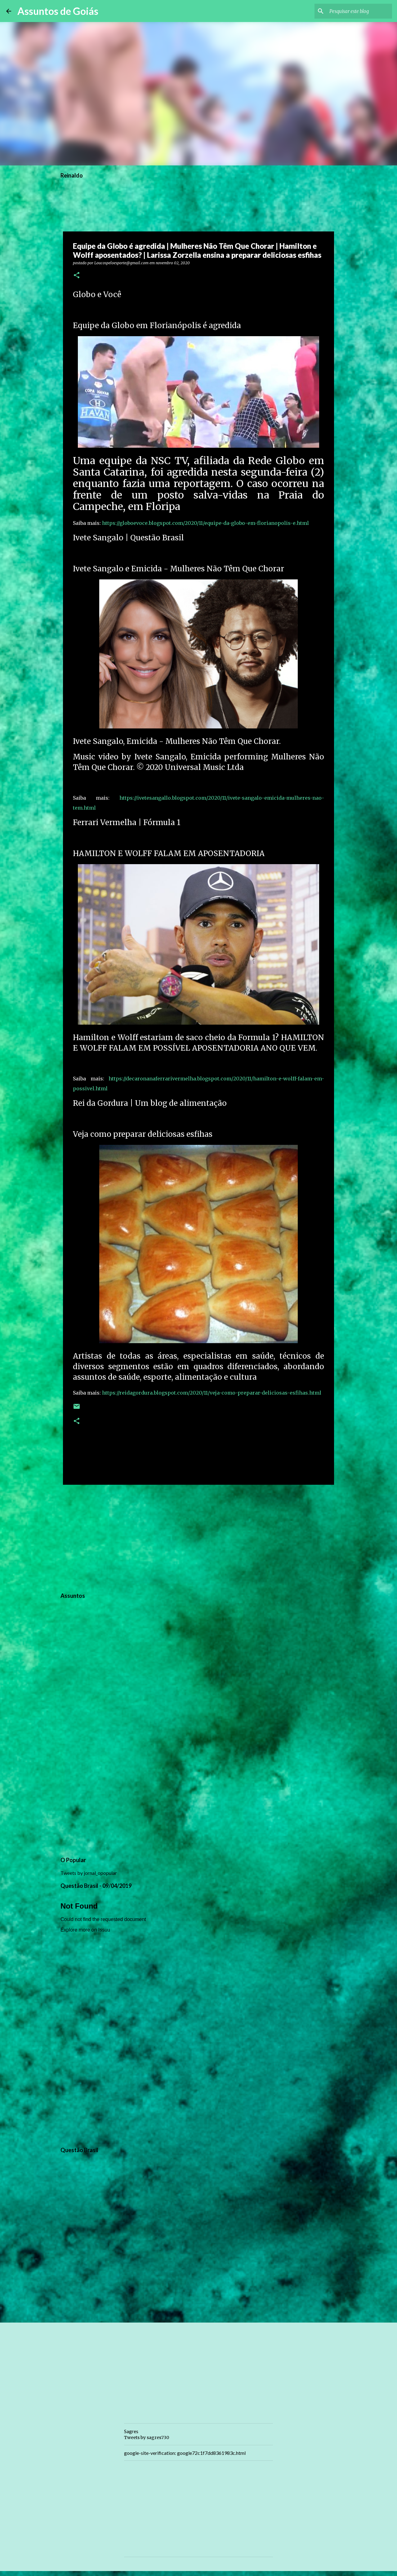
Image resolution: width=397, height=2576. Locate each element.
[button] (76, 275)
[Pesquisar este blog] (359, 11)
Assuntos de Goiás (57, 11)
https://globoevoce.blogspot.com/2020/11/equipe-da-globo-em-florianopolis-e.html (205, 523)
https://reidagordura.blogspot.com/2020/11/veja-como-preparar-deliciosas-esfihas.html (211, 1393)
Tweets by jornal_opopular (88, 1873)
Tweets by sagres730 (146, 2437)
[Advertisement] (198, 1537)
